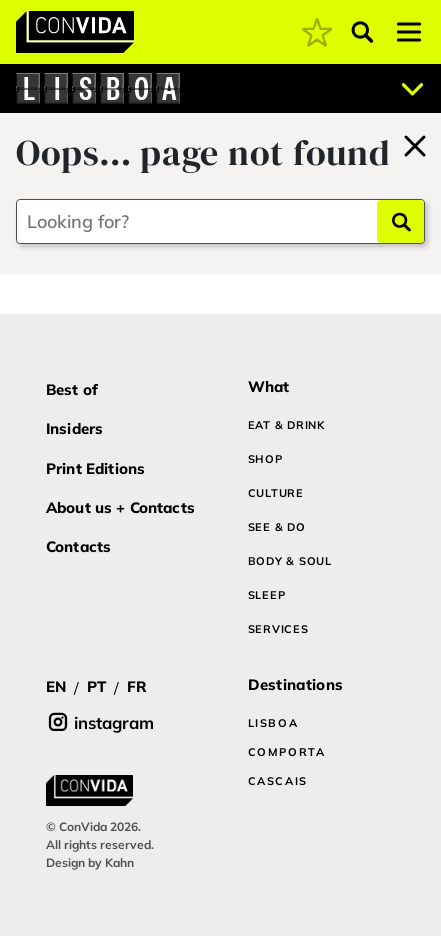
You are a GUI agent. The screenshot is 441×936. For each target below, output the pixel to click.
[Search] (400, 221)
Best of (72, 389)
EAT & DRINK (286, 425)
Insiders (74, 428)
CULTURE (276, 493)
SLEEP (267, 595)
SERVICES (278, 629)
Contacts (78, 546)
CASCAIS (278, 781)
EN (56, 686)
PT (96, 686)
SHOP (265, 459)
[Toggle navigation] (409, 32)
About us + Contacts (120, 507)
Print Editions (95, 468)
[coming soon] (317, 32)
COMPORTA (287, 752)
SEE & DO (277, 527)
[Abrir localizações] (413, 89)
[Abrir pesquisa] (363, 32)
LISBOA (273, 723)
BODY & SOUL (290, 561)
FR (137, 686)
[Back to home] (415, 143)
